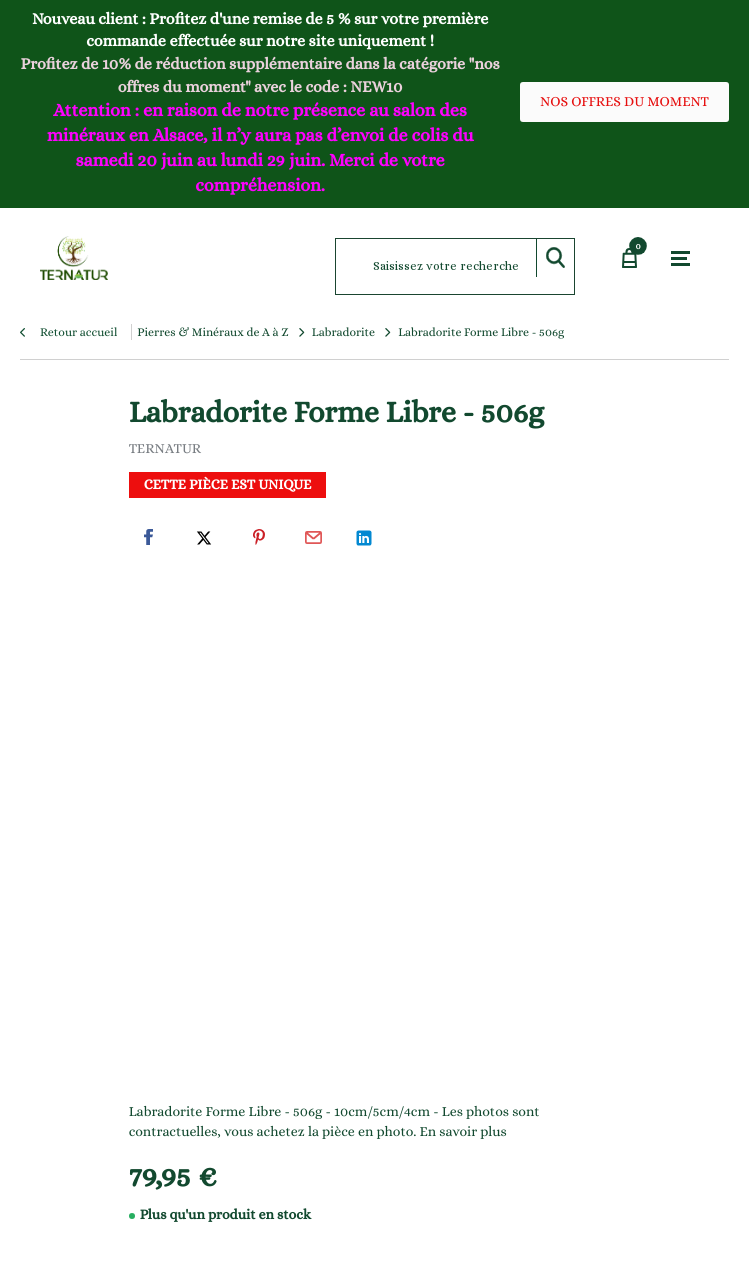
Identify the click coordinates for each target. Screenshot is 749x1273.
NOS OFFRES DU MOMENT (624, 102)
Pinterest (259, 538)
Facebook (149, 538)
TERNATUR (165, 449)
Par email (314, 538)
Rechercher (555, 258)
